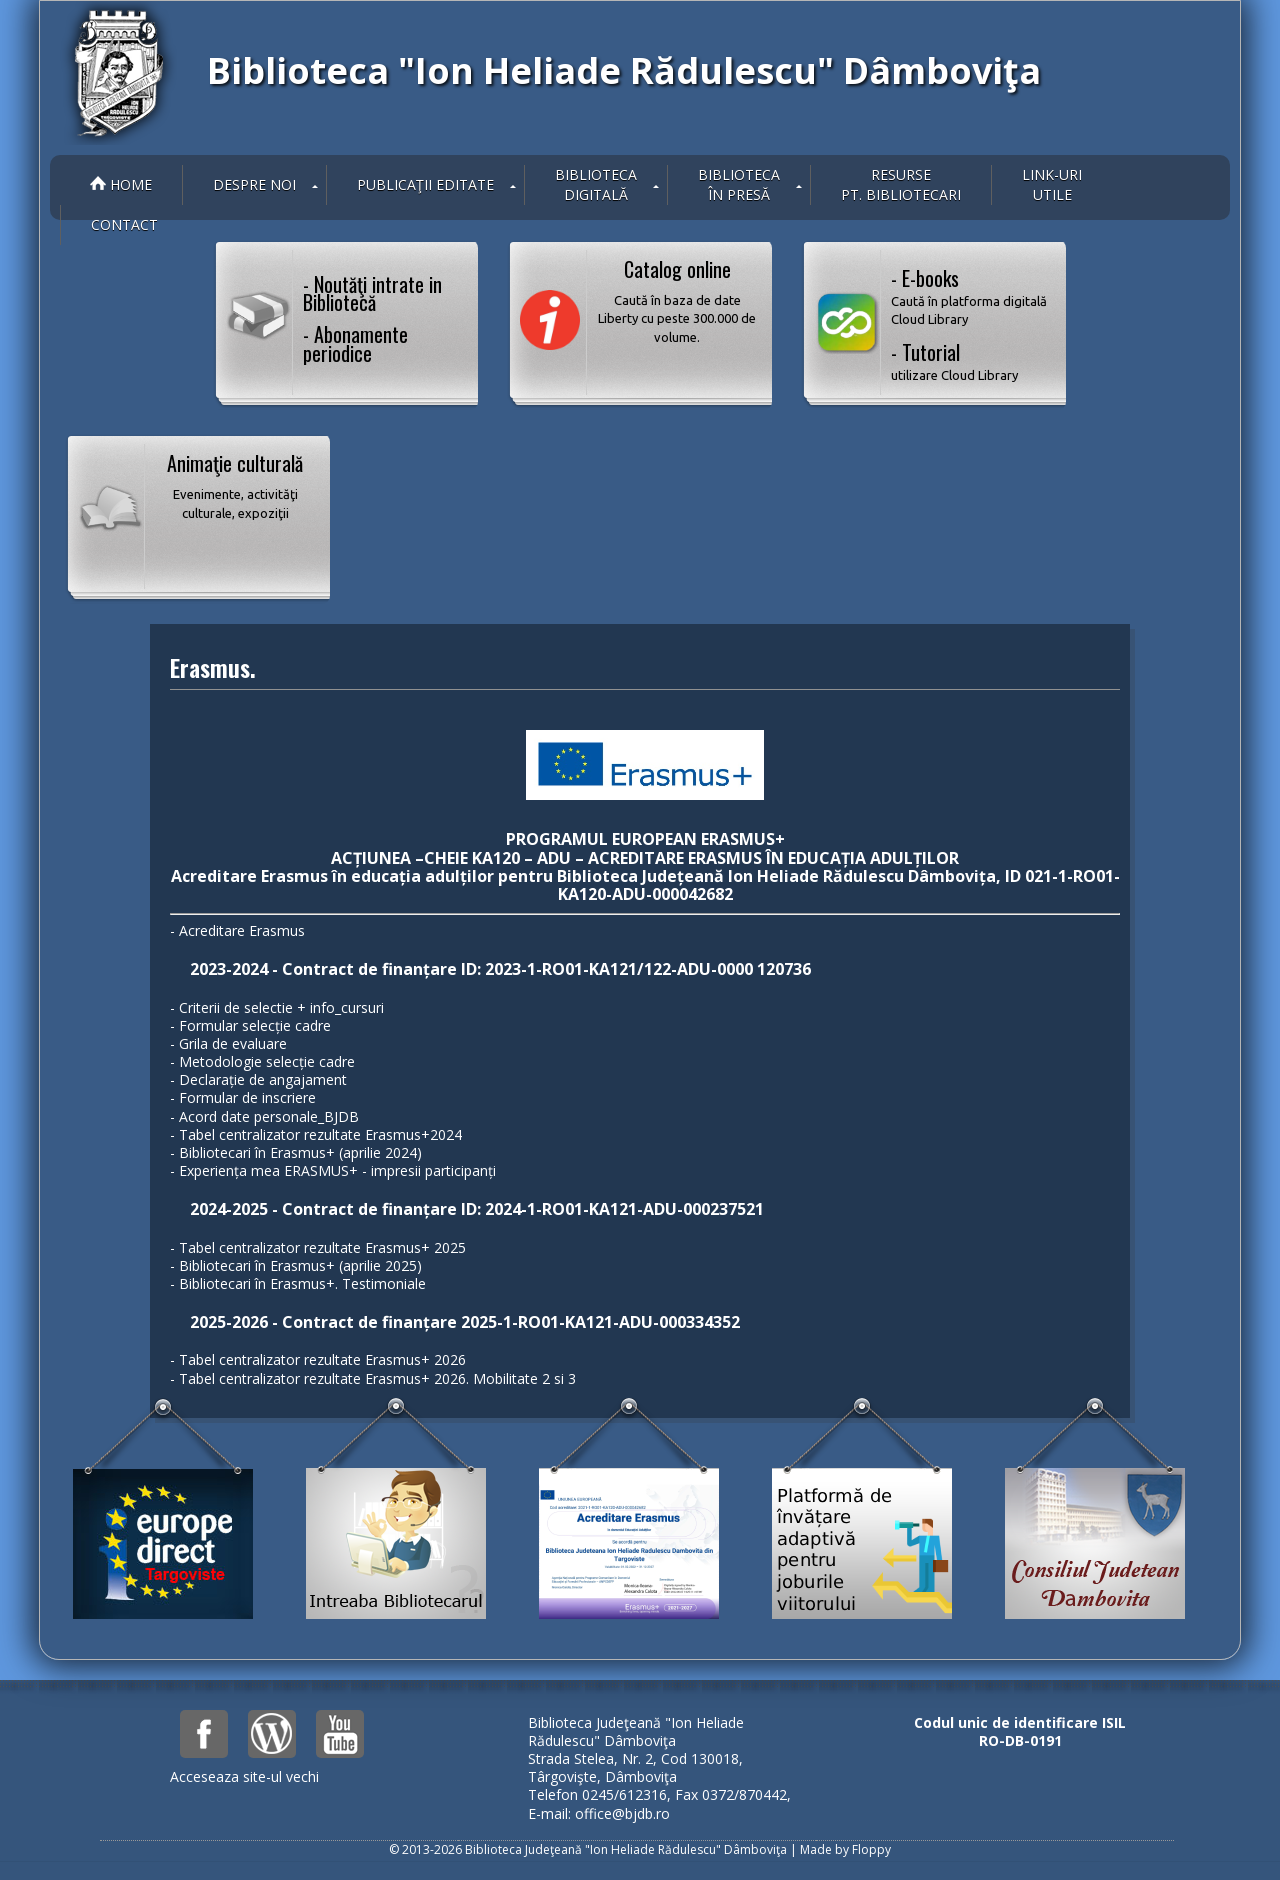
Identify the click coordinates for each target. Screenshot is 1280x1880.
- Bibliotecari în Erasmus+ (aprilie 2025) (296, 1265)
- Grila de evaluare (228, 1043)
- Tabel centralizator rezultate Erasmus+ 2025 (318, 1247)
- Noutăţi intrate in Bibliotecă (372, 293)
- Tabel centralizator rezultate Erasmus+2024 (316, 1134)
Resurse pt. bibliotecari (901, 184)
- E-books (971, 296)
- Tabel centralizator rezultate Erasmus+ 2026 (318, 1359)
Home (121, 184)
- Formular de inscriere (243, 1097)
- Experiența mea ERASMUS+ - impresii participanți (333, 1170)
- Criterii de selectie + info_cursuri (277, 1007)
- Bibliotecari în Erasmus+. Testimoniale (298, 1283)
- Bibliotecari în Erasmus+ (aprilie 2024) (296, 1152)
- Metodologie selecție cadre (262, 1061)
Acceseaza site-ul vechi (244, 1776)
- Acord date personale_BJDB (264, 1116)
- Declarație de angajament (258, 1079)
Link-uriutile (1052, 184)
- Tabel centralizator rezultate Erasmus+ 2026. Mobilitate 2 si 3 (373, 1378)
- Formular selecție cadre (250, 1025)
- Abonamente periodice (355, 343)
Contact (124, 224)
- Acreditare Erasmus (237, 930)
